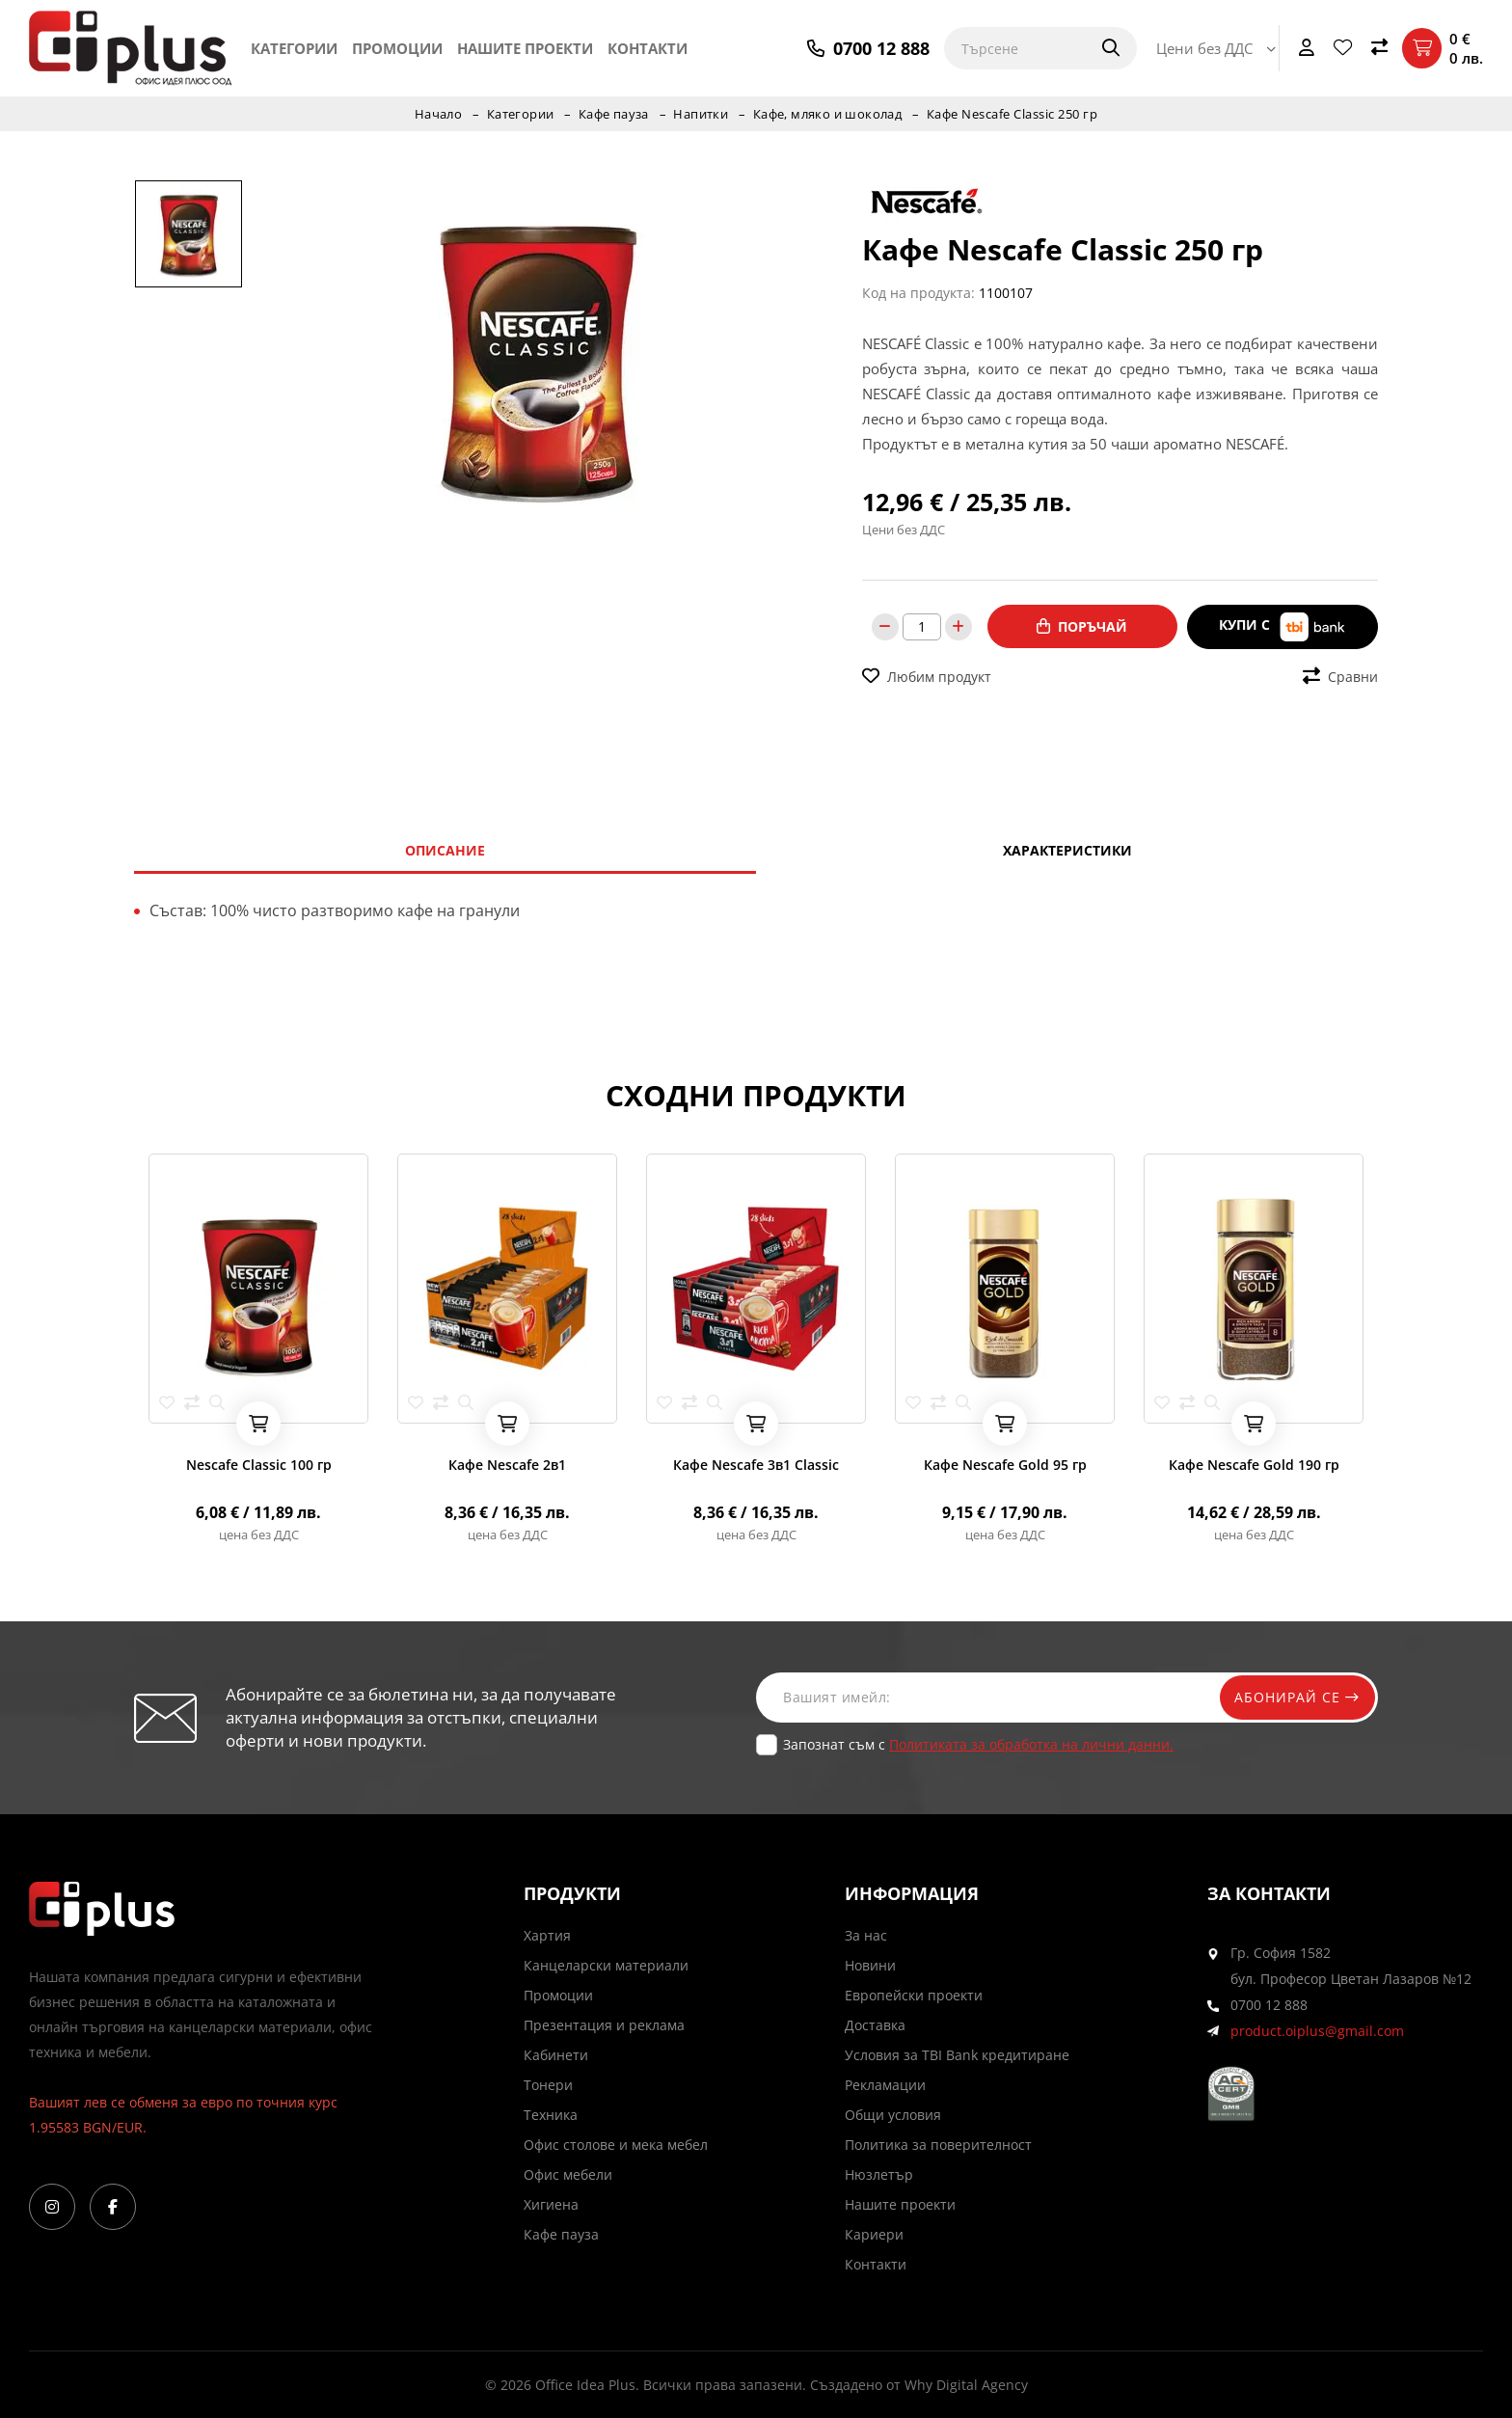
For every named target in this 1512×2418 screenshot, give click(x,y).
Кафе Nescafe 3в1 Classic (756, 1464)
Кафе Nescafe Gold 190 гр (1254, 1464)
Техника (551, 2115)
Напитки (701, 114)
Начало (436, 114)
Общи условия (893, 2115)
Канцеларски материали (606, 1965)
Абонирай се (1293, 1697)
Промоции (397, 48)
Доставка (875, 2025)
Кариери (874, 2234)
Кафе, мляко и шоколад (828, 114)
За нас (866, 1935)
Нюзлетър (879, 2174)
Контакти (648, 48)
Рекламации (885, 2085)
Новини (870, 1965)
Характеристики (1067, 850)
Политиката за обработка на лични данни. (1031, 1744)
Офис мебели (568, 2174)
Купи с (1282, 626)
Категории (294, 48)
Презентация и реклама (604, 2025)
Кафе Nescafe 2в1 (507, 1464)
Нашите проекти (525, 48)
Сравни (1340, 675)
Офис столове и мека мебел (616, 2144)
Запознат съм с (978, 1744)
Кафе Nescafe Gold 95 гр (1005, 1464)
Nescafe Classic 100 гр (259, 1464)
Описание (445, 850)
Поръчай (1082, 626)
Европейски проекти (914, 1995)
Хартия (547, 1935)
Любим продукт (926, 675)
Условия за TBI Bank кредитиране (957, 2055)
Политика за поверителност (938, 2144)
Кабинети (556, 2055)
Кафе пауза (613, 114)
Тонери (548, 2085)
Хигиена (551, 2204)
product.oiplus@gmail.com (1317, 2031)
